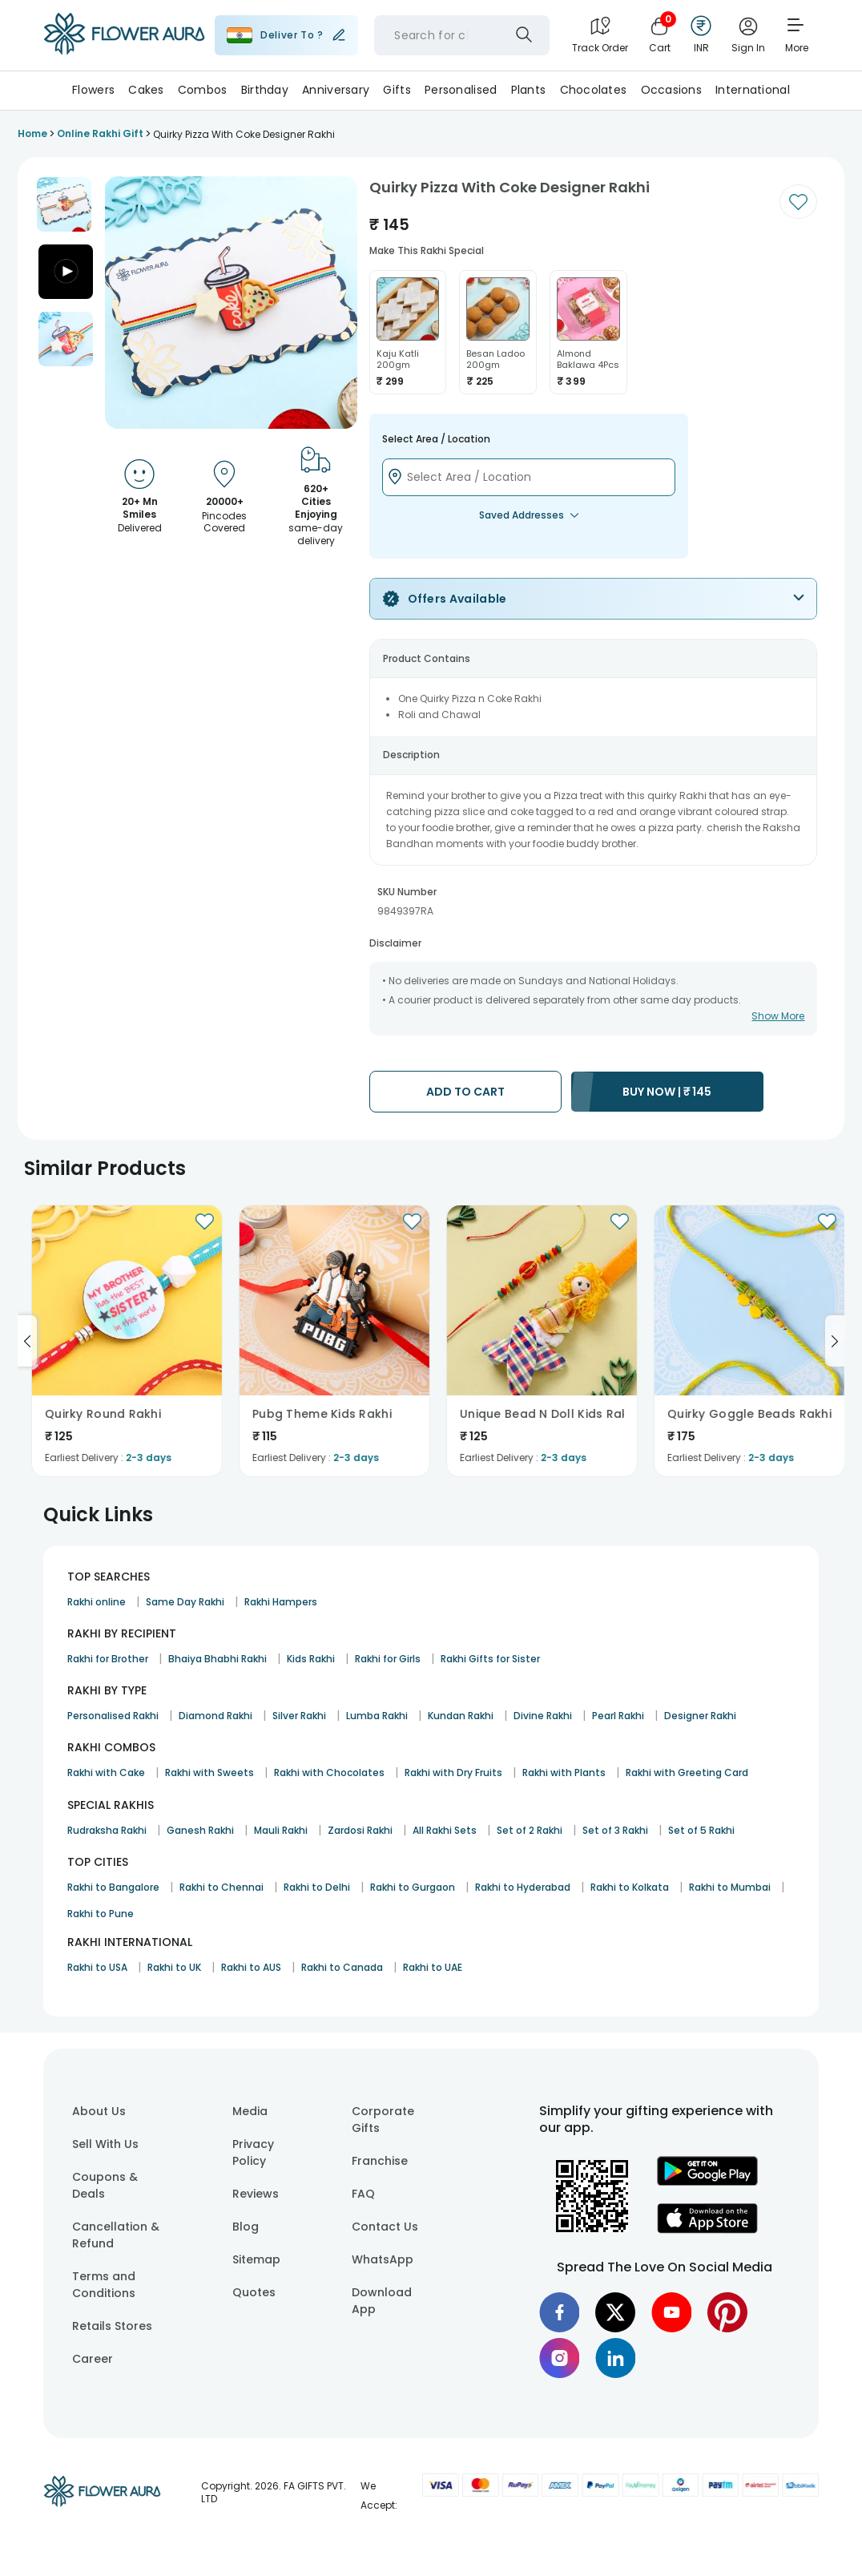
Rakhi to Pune (100, 1913)
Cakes (145, 90)
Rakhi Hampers (280, 1602)
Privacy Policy (253, 2152)
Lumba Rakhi (377, 1715)
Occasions (672, 90)
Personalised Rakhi (113, 1715)
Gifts (396, 90)
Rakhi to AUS (251, 1967)
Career (92, 2359)
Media (250, 2111)
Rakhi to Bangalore (113, 1887)
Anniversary (335, 90)
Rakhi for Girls (388, 1659)
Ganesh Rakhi (200, 1830)
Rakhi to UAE (432, 1967)
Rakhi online (96, 1602)
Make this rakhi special (426, 250)
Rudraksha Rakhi (107, 1830)
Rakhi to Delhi (317, 1887)
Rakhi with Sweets (209, 1772)
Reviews (255, 2194)
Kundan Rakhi (460, 1715)
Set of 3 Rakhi (615, 1830)
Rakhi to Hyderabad (522, 1887)
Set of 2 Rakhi (529, 1830)
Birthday (264, 90)
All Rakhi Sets (445, 1830)
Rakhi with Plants (564, 1772)
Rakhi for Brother (107, 1659)
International (752, 90)
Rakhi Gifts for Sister (490, 1659)
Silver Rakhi (299, 1715)
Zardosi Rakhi (360, 1830)
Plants (528, 90)
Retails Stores (112, 2326)
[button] (64, 204)
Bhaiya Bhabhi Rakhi (217, 1659)
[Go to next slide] (834, 1341)
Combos (203, 90)
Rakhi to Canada (342, 1967)
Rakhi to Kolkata (629, 1887)
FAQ (363, 2194)
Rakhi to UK (174, 1967)
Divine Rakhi (543, 1715)
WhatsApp (382, 2259)
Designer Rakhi (700, 1715)
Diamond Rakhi (215, 1715)
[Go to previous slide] (27, 1341)
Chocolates (593, 90)
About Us (99, 2111)
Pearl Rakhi (618, 1715)
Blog (245, 2227)
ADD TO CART (465, 1092)
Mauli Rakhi (281, 1830)
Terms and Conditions (103, 2284)
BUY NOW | (667, 1092)
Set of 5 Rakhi (701, 1830)
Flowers (93, 90)
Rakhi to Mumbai (730, 1887)
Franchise (380, 2161)
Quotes (254, 2292)
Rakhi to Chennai (221, 1887)
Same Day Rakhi (185, 1602)
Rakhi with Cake (106, 1772)
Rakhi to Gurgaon (412, 1887)
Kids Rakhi (311, 1659)
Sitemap (256, 2259)
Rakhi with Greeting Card (687, 1772)
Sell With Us (105, 2144)
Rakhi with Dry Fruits (453, 1772)
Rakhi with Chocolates (329, 1772)
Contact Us (385, 2227)
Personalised (461, 90)
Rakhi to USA (97, 1967)
